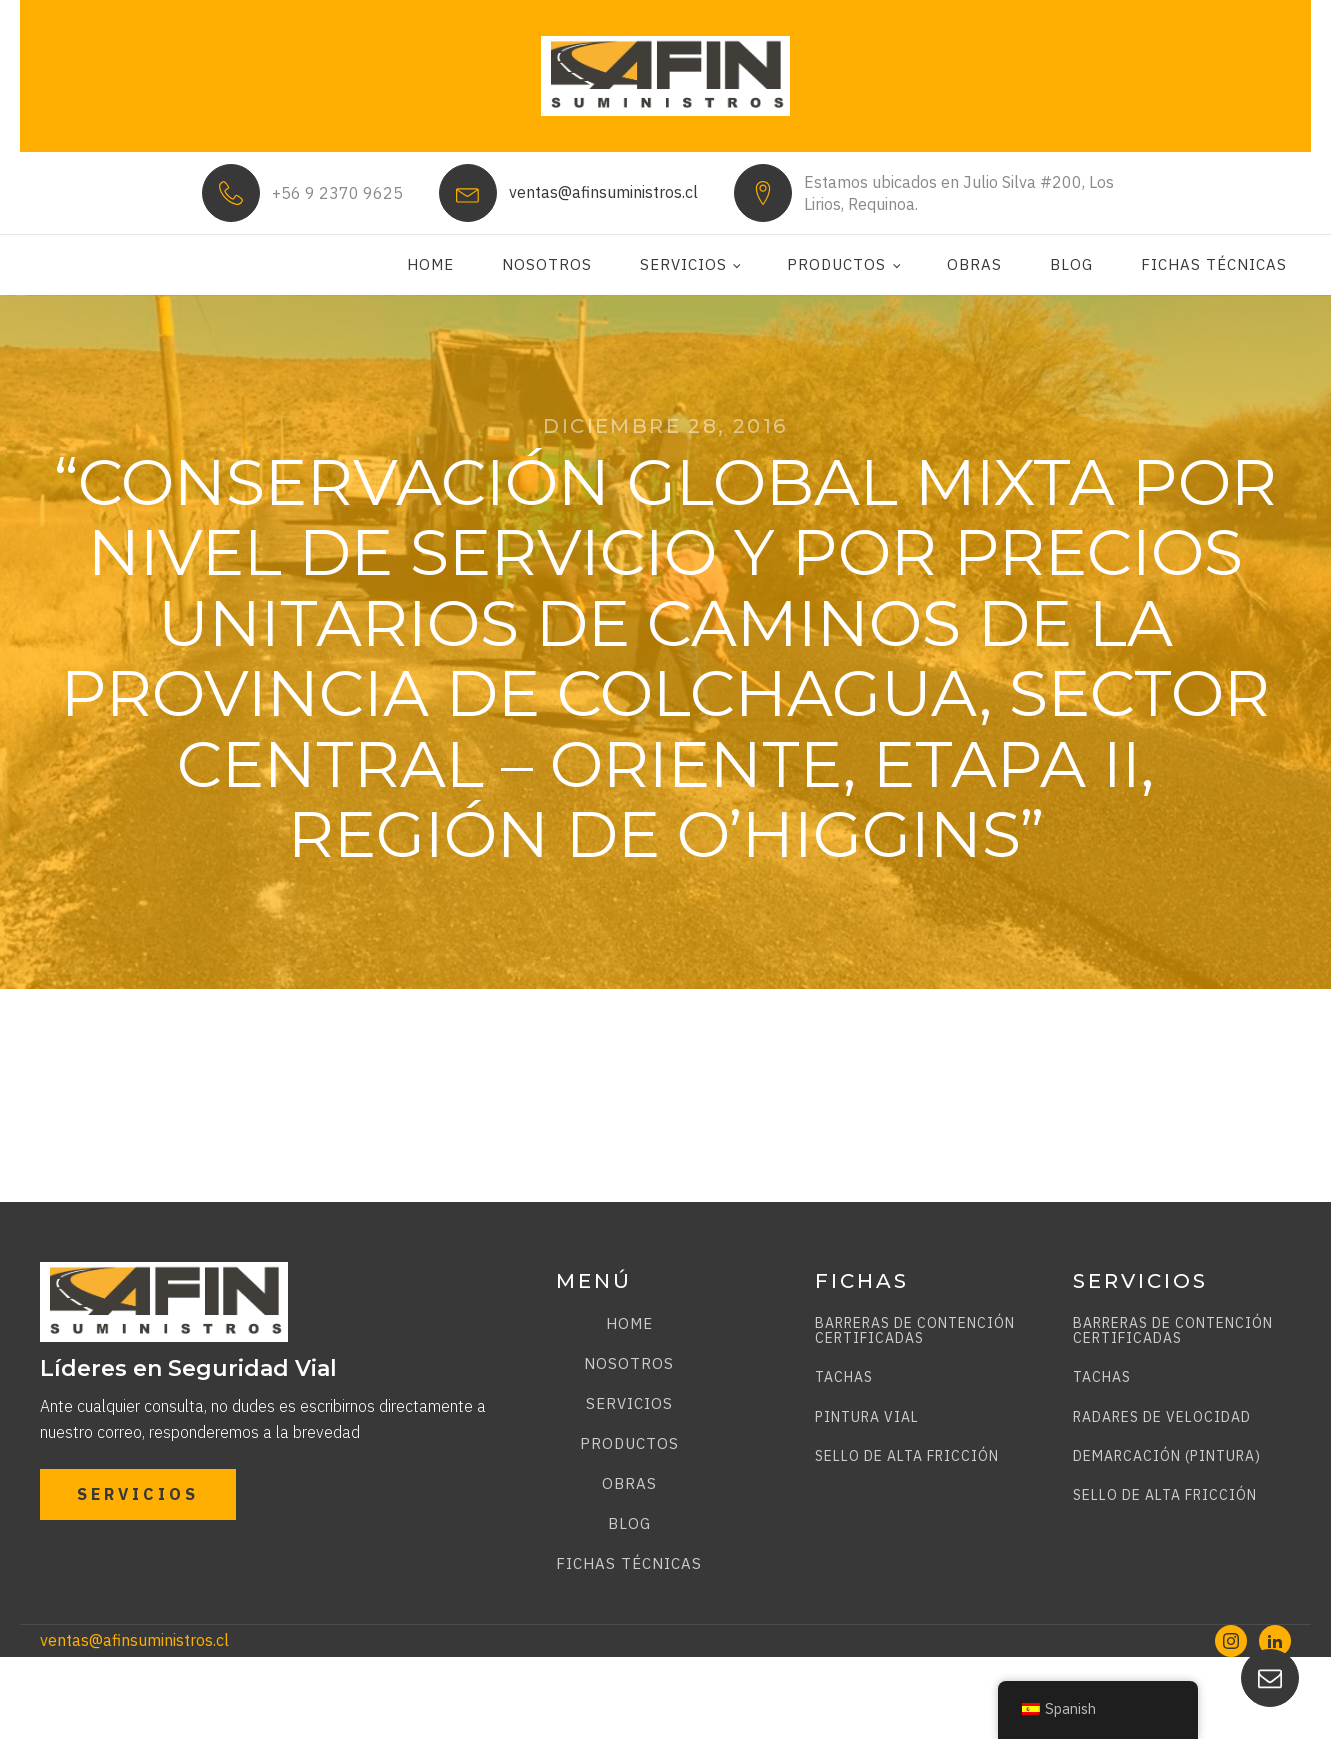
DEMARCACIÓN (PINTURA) (1167, 1456)
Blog (1071, 264)
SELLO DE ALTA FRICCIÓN (907, 1456)
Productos (836, 264)
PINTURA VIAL (867, 1417)
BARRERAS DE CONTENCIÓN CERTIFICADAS (915, 1331)
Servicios (683, 264)
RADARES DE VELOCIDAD (1162, 1417)
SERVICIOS (138, 1494)
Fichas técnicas (1214, 264)
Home (430, 264)
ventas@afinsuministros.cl (603, 192)
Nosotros (547, 264)
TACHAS (844, 1377)
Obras (974, 264)
